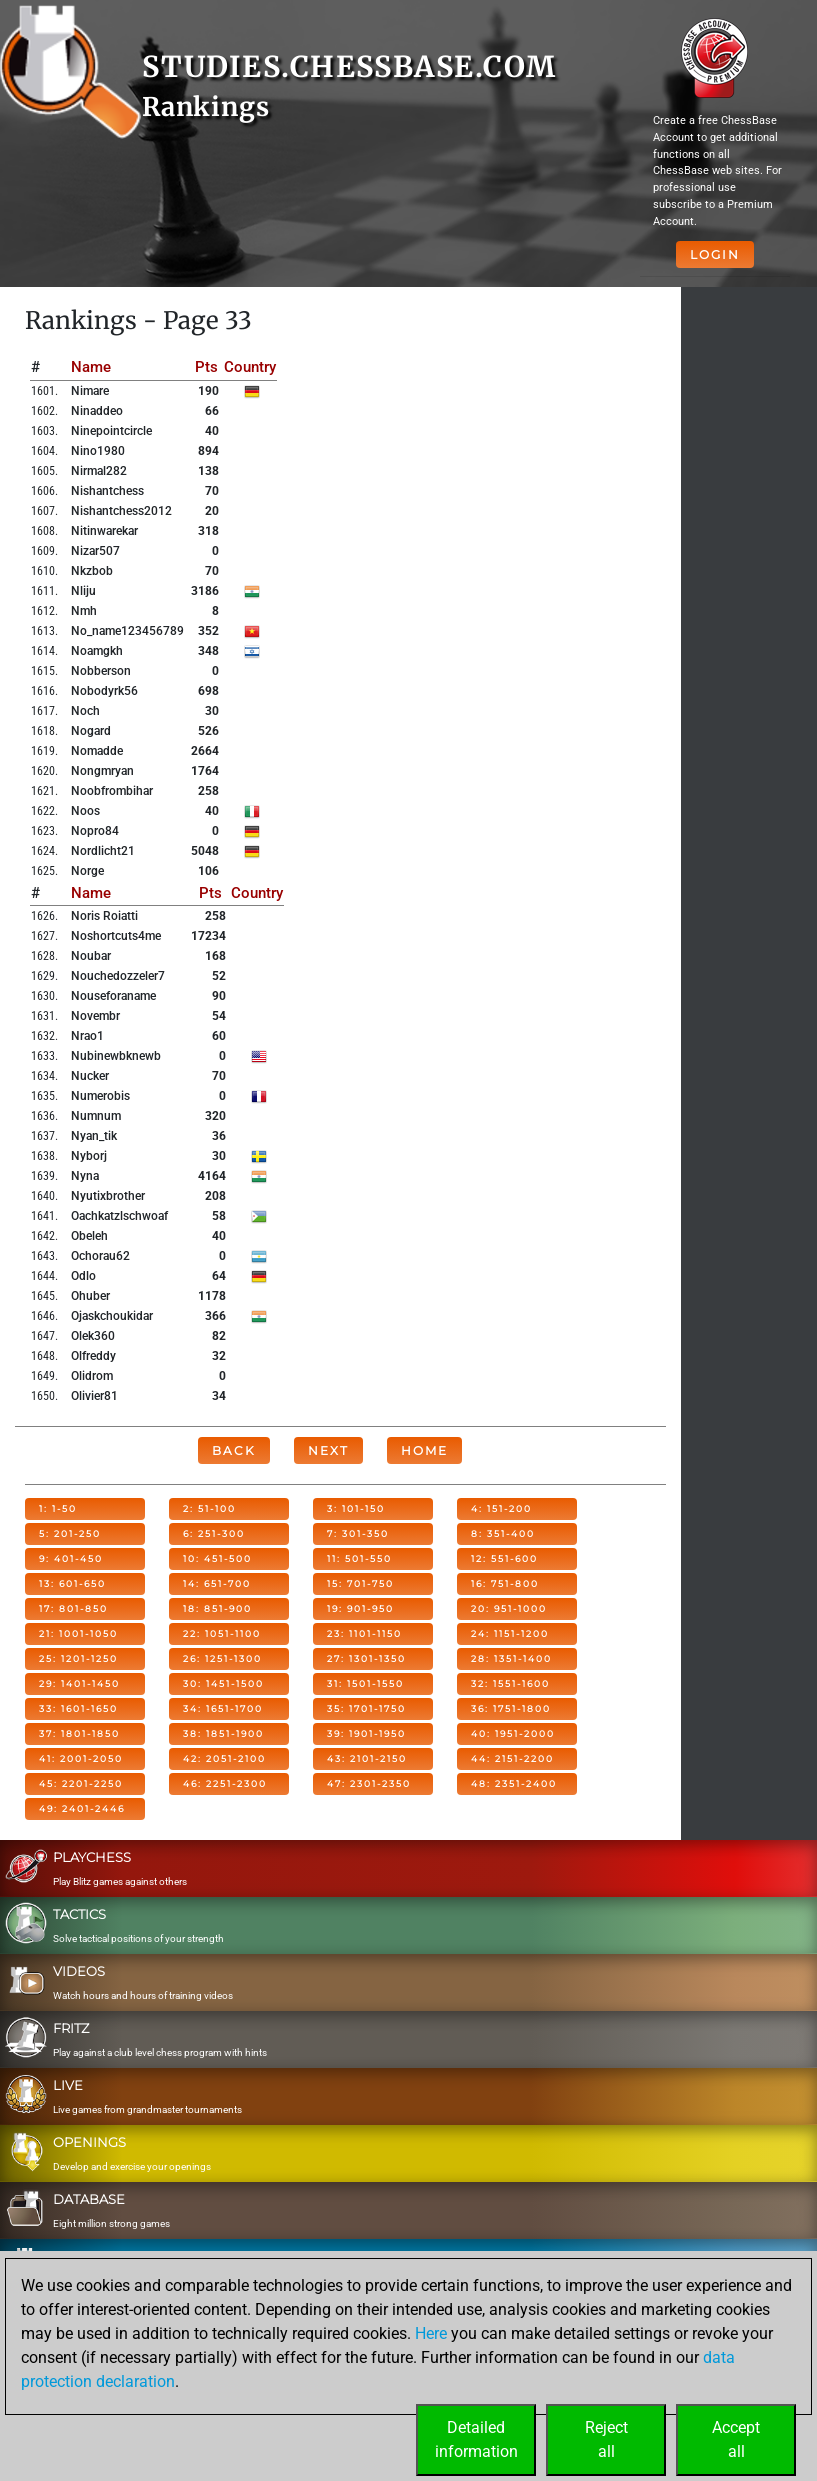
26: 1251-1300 (222, 1658)
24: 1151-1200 (510, 1633)
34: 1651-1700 (223, 1708)
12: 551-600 (504, 1558)
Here (431, 2333)
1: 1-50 (58, 1508)
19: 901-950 (360, 1608)
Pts (206, 367)
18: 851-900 (217, 1608)
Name (91, 367)
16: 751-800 (505, 1583)
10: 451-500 (217, 1558)
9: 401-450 (71, 1558)
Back (234, 1450)
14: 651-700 (217, 1583)
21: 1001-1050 (78, 1633)
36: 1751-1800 (511, 1708)
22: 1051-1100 (222, 1633)
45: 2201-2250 (81, 1783)
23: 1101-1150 (364, 1633)
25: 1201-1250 (78, 1658)
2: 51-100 (209, 1508)
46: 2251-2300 (225, 1783)
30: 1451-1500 (223, 1683)
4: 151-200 (501, 1508)
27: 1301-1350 (366, 1658)
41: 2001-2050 (81, 1758)
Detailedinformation (476, 2439)
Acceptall (736, 2439)
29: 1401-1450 (79, 1683)
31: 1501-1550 (365, 1683)
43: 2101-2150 (367, 1758)
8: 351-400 (503, 1533)
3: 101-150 (356, 1508)
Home (424, 1450)
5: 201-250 (70, 1533)
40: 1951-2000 (513, 1733)
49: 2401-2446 (82, 1808)
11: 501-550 (359, 1558)
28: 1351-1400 (511, 1658)
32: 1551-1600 (510, 1683)
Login (715, 254)
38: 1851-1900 (223, 1733)
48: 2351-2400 (514, 1783)
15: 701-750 (360, 1583)
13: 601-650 (72, 1583)
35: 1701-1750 (366, 1708)
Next (328, 1450)
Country (250, 367)
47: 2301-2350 (369, 1783)
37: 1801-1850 (79, 1733)
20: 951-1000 (509, 1608)
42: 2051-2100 (224, 1758)
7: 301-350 (358, 1533)
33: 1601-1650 (78, 1708)
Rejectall (606, 2439)
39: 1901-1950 (366, 1733)
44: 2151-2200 (512, 1758)
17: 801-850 (73, 1608)
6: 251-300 (214, 1533)
